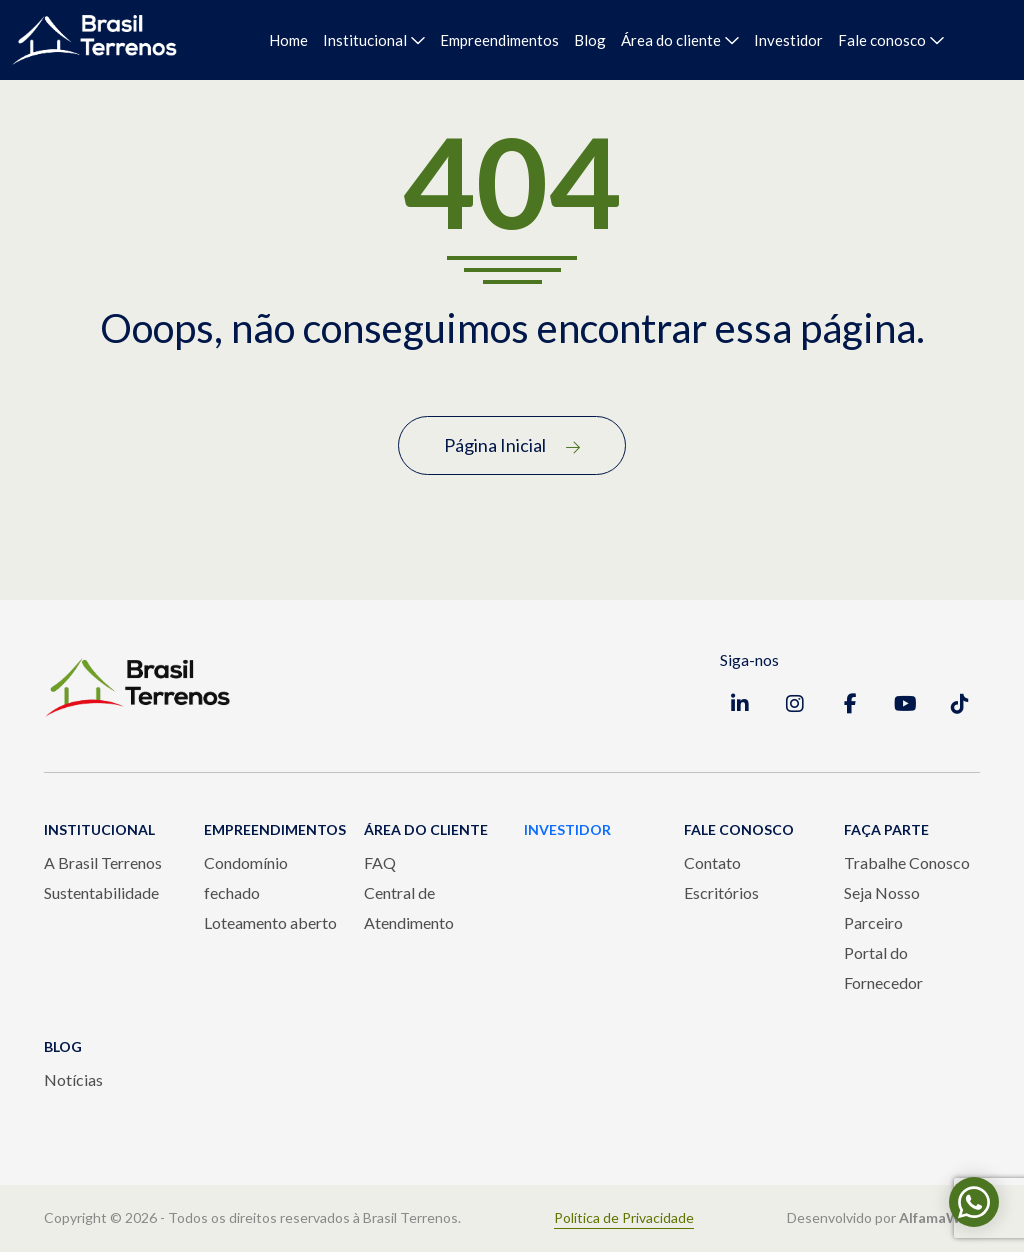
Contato (712, 862)
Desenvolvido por (883, 1218)
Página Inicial (512, 445)
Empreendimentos (499, 40)
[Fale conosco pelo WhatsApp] (974, 1202)
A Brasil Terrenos (103, 862)
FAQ (380, 862)
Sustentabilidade (101, 892)
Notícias (73, 1079)
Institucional (365, 40)
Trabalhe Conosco (907, 862)
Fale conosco (882, 40)
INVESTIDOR (567, 829)
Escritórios (721, 892)
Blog (590, 40)
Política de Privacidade (624, 1218)
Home (288, 40)
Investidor (788, 40)
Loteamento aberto (270, 922)
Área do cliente (671, 40)
